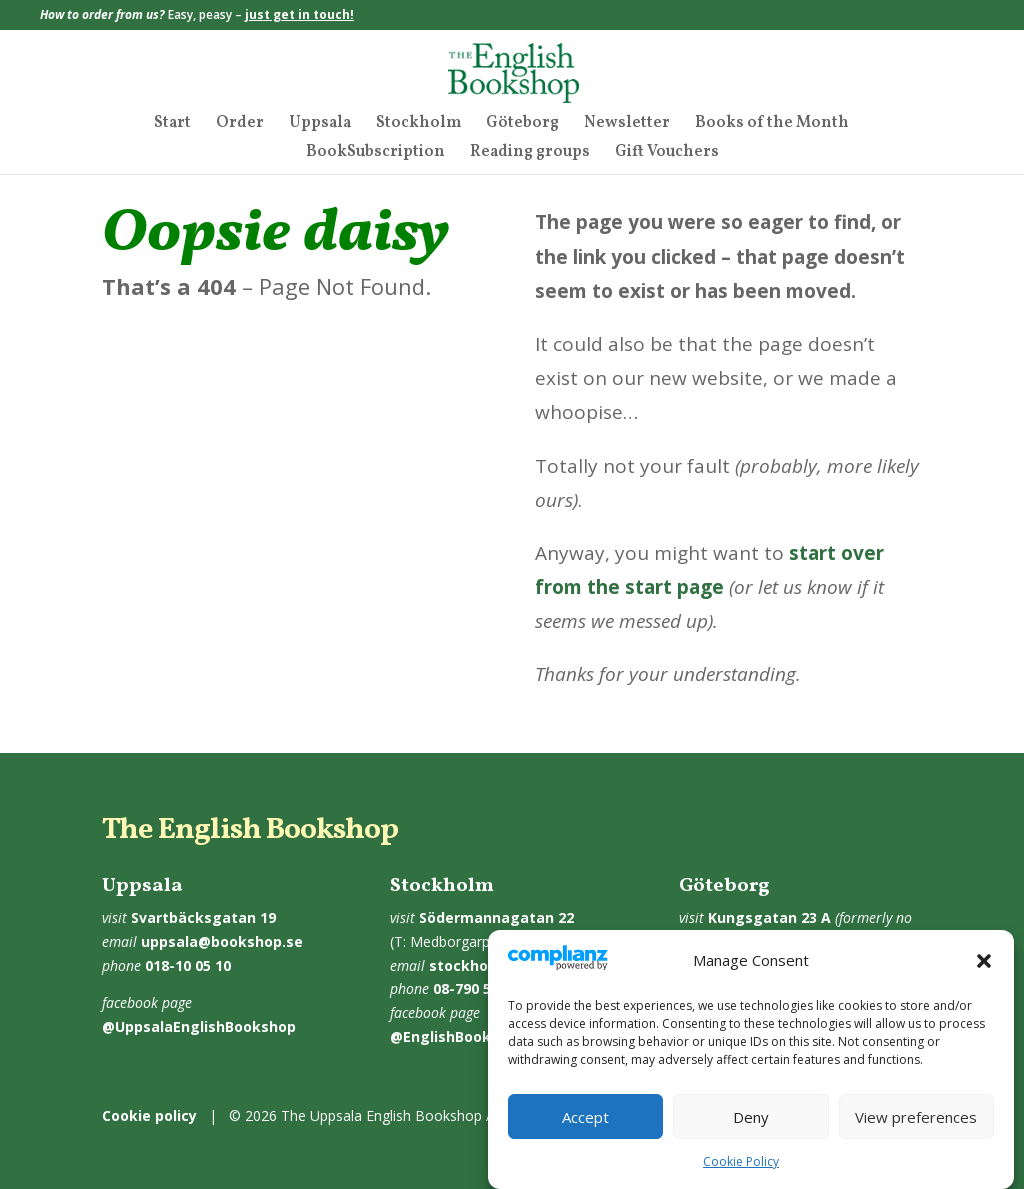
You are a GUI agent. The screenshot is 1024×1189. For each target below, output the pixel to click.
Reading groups (530, 154)
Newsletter (627, 125)
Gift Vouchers (667, 154)
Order (240, 125)
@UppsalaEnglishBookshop (199, 1026)
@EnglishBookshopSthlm (479, 1036)
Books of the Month (772, 125)
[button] (984, 961)
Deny (751, 1117)
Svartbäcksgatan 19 (203, 917)
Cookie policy (149, 1115)
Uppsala (320, 125)
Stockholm (418, 125)
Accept (585, 1117)
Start (172, 125)
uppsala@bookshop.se (222, 941)
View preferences (916, 1117)
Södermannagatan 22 (496, 917)
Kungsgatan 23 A (769, 917)
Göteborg (522, 125)
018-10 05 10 (188, 965)
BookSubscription (375, 154)
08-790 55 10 (476, 988)
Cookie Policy (741, 1161)
